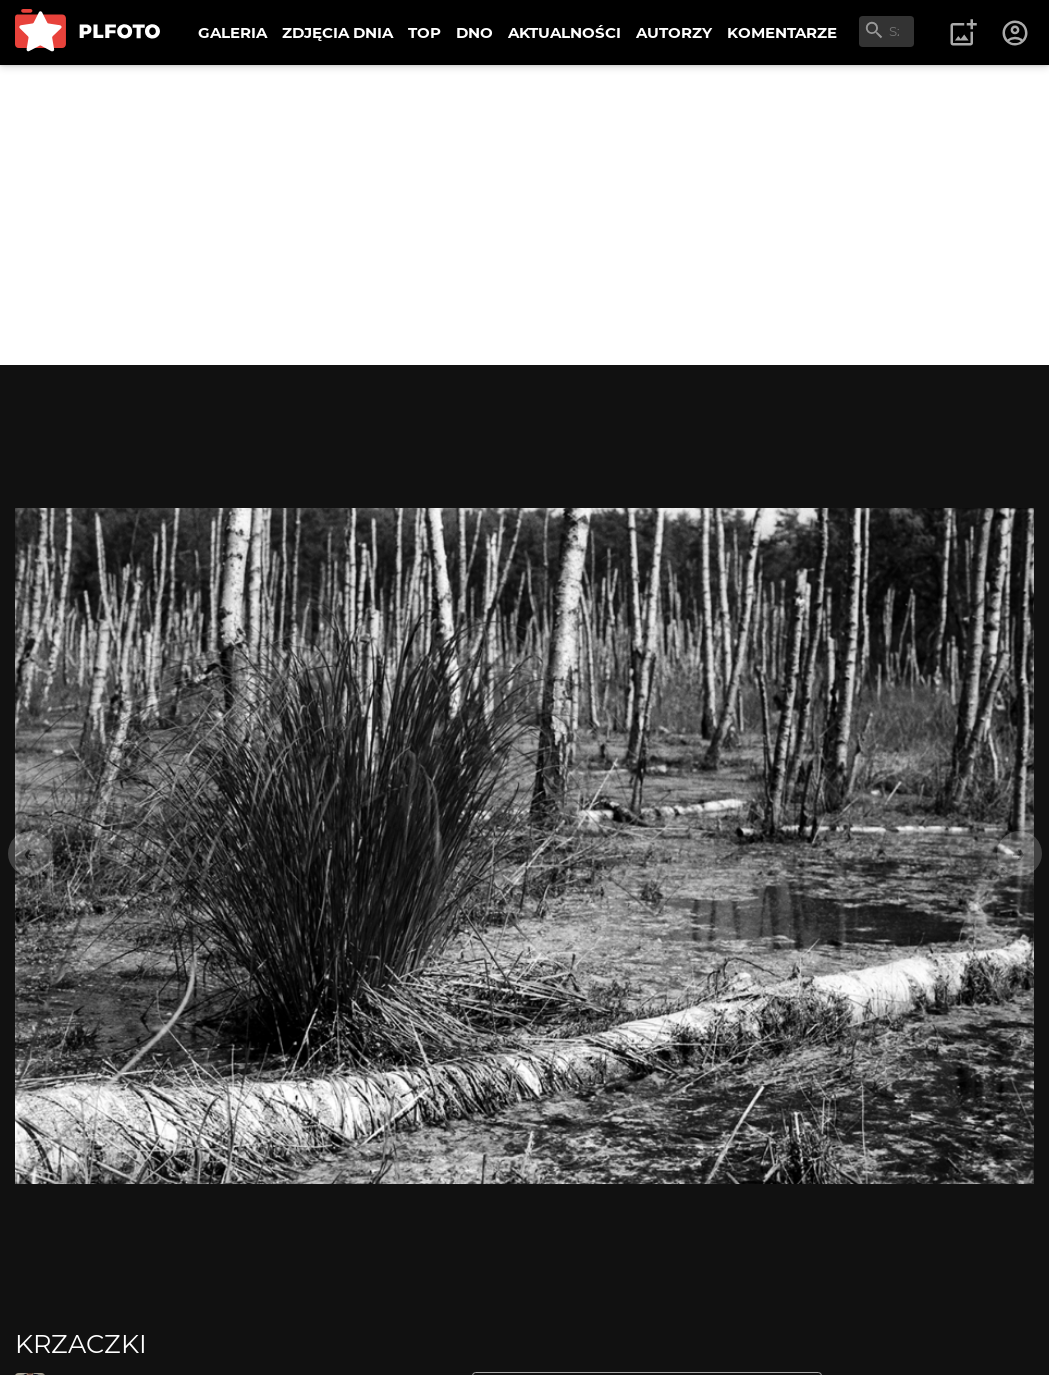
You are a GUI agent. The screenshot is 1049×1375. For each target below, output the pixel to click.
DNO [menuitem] (474, 32)
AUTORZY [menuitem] (674, 32)
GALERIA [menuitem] (232, 32)
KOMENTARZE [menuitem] (782, 32)
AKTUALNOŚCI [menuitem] (564, 32)
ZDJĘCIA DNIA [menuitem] (337, 32)
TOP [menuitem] (424, 32)
